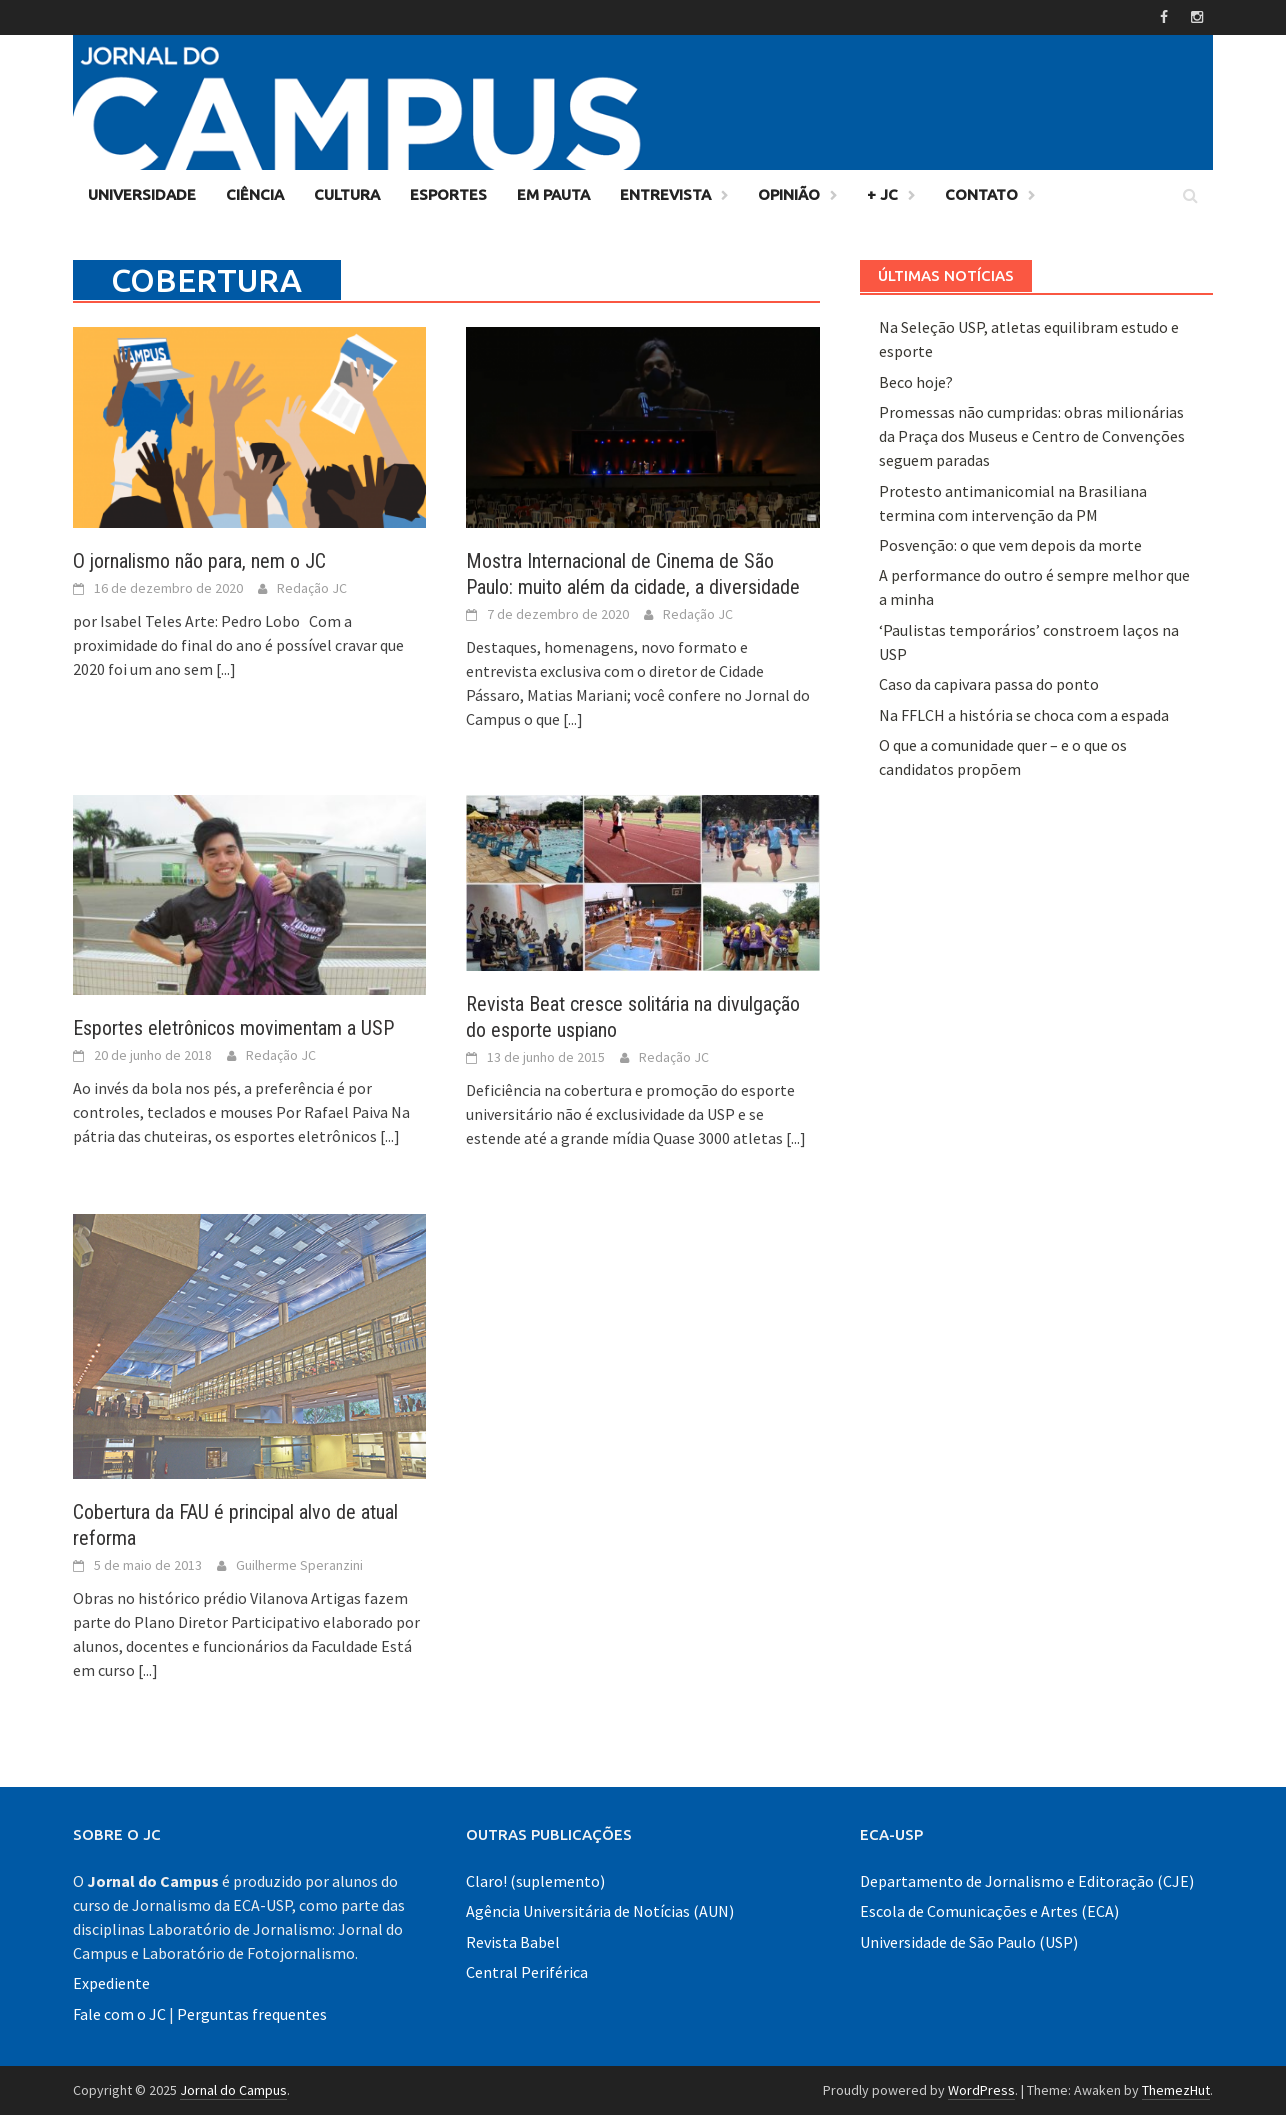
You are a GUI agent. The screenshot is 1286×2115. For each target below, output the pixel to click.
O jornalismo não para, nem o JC (199, 561)
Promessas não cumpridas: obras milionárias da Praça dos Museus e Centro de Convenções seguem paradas (1032, 436)
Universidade (142, 194)
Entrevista (665, 194)
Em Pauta (553, 194)
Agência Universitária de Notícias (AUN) (600, 1911)
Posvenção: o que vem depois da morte (1010, 545)
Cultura (347, 194)
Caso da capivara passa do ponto (989, 684)
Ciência (255, 194)
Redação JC (312, 588)
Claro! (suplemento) (535, 1881)
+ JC (882, 194)
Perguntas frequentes (252, 2014)
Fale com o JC (119, 2014)
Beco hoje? (916, 382)
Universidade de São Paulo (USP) (969, 1942)
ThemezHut (1176, 2090)
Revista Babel (513, 1942)
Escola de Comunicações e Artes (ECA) (989, 1911)
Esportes (448, 194)
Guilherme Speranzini (299, 1565)
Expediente (111, 1983)
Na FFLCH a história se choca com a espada (1024, 715)
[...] (226, 669)
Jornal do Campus (233, 2090)
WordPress (981, 2090)
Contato (981, 194)
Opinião (789, 194)
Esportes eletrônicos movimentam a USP (233, 1028)
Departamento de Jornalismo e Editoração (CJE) (1027, 1881)
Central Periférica (527, 1972)
